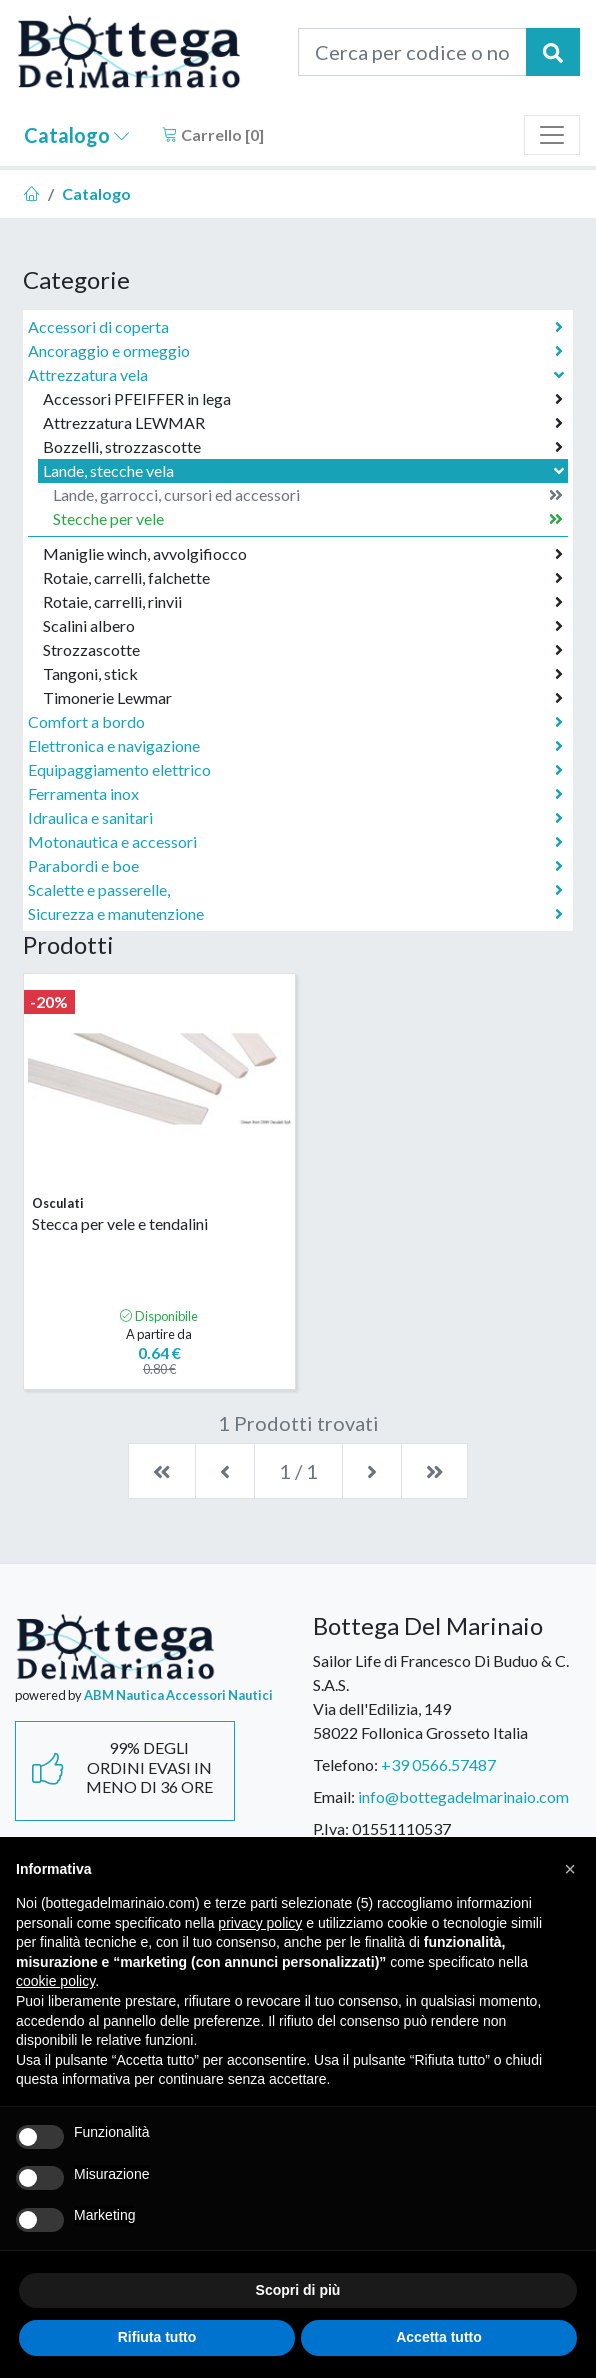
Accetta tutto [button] (439, 2337)
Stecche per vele (308, 519)
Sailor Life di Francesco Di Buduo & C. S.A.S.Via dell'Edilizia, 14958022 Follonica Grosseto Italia (441, 1696)
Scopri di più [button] (298, 2290)
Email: (334, 1796)
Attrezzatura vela (298, 374)
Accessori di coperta (295, 327)
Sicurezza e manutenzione (295, 914)
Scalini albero (303, 626)
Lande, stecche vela (305, 470)
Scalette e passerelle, (295, 890)
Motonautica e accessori (295, 842)
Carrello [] (213, 134)
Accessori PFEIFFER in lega (303, 399)
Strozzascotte (303, 650)
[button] (570, 1869)
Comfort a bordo (295, 722)
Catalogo (77, 135)
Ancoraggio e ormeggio (295, 351)
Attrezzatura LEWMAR (303, 423)
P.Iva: (331, 1828)
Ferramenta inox (295, 794)
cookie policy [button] (55, 1981)
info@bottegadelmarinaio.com (463, 1796)
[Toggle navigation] (552, 135)
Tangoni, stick (303, 674)
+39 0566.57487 (438, 1764)
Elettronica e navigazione (295, 746)
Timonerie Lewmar (303, 698)
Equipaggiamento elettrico (295, 770)
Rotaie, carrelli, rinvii (303, 602)
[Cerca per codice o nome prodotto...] (412, 52)
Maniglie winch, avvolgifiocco (303, 554)
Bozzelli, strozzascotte (303, 447)
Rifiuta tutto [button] (157, 2337)
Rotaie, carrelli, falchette (303, 578)
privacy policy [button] (260, 1923)
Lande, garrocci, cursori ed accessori (308, 495)
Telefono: (345, 1764)
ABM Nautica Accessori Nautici (178, 1695)
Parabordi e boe (295, 866)
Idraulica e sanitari (295, 818)
